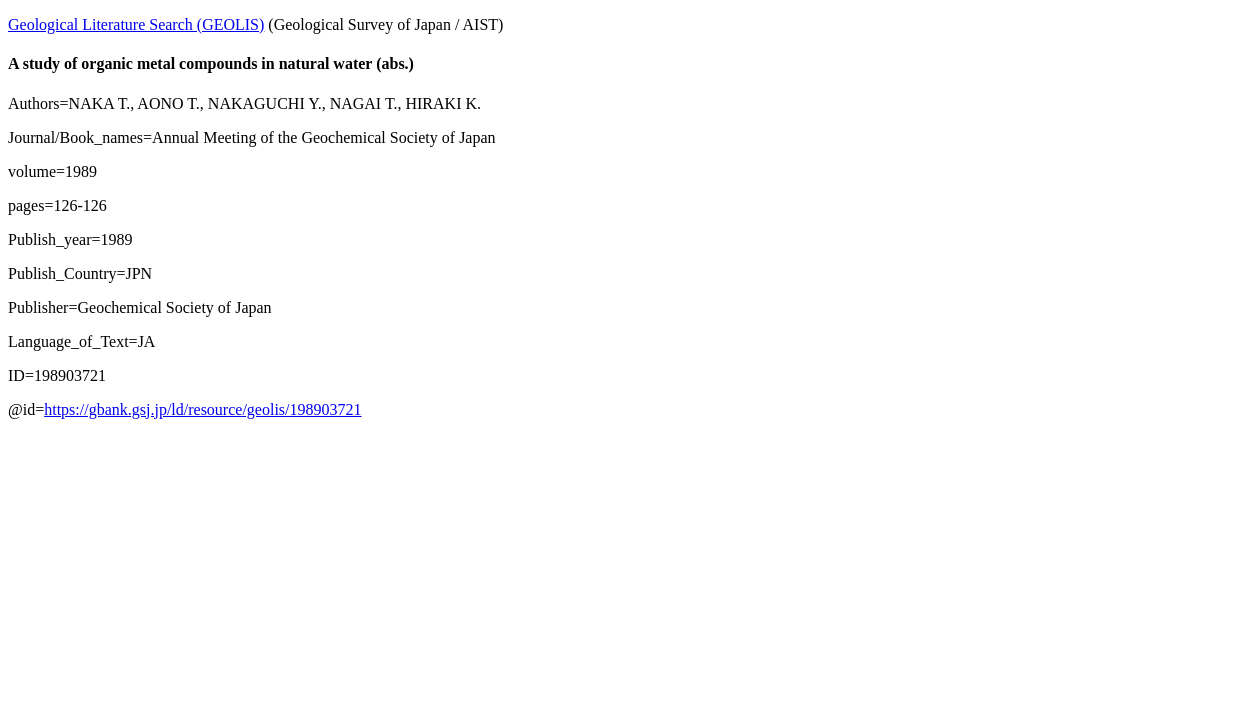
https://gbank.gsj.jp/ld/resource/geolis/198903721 (202, 409)
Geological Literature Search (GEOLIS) (136, 24)
